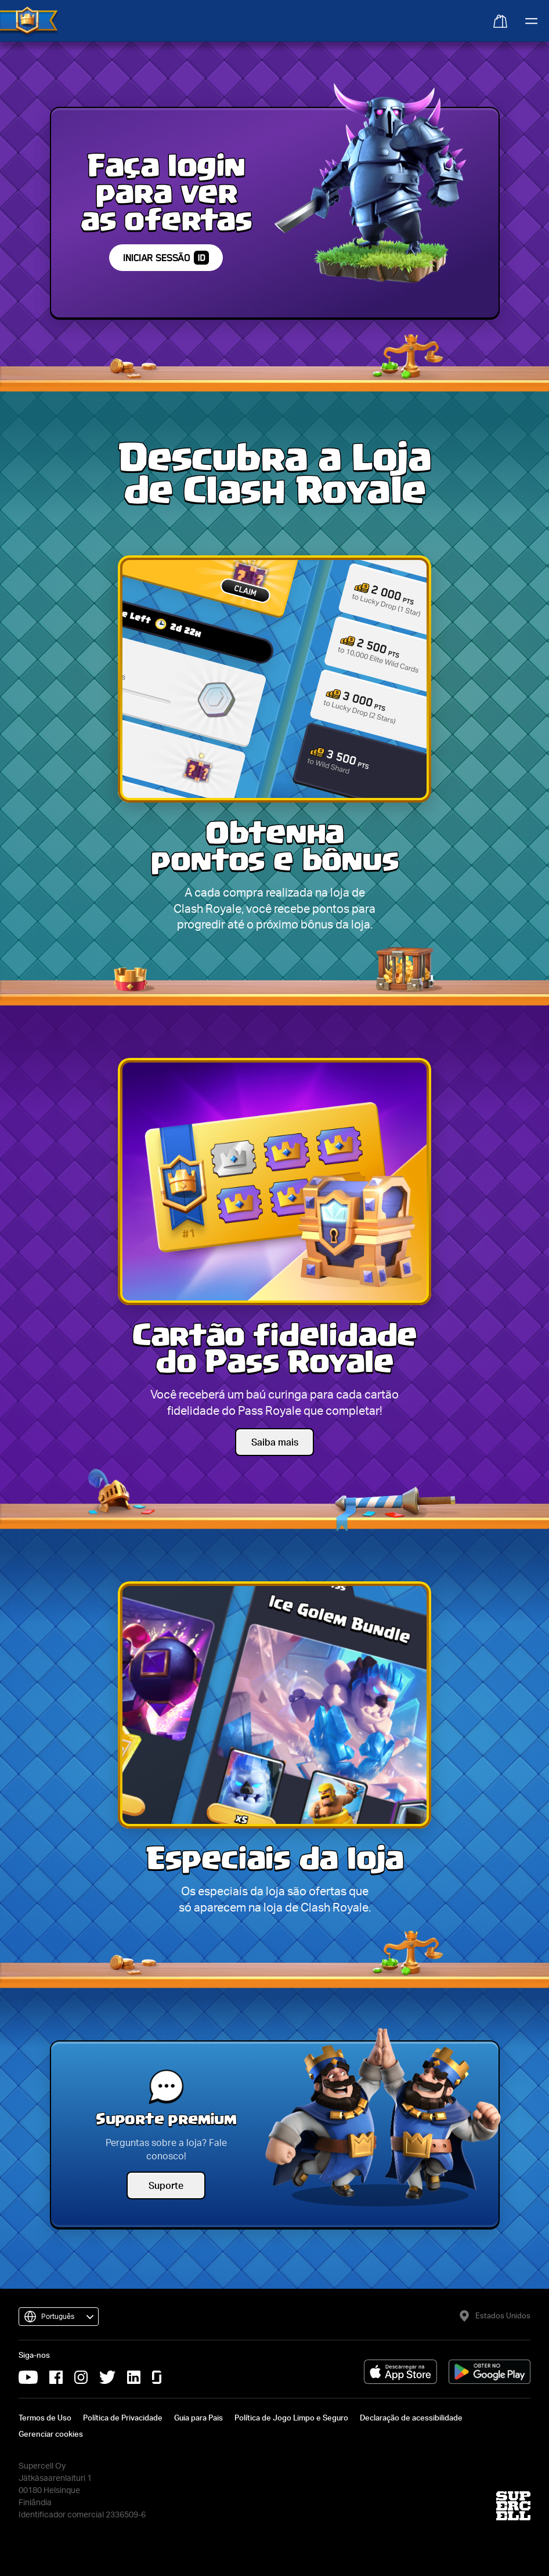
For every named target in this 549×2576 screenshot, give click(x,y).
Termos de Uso (45, 2417)
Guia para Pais (198, 2417)
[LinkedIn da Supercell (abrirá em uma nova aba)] (133, 2377)
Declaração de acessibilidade (411, 2417)
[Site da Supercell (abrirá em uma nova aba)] (513, 2505)
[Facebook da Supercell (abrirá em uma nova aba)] (56, 2377)
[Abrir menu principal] (530, 21)
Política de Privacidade (122, 2417)
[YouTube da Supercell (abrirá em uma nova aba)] (28, 2377)
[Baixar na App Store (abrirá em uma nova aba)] (400, 2372)
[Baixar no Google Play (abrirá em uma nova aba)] (489, 2372)
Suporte (166, 2185)
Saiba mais (274, 1442)
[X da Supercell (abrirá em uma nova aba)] (107, 2377)
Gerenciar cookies (51, 2433)
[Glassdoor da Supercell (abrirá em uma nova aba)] (156, 2377)
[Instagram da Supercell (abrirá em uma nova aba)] (81, 2377)
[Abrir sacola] (499, 20)
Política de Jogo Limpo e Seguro (291, 2417)
